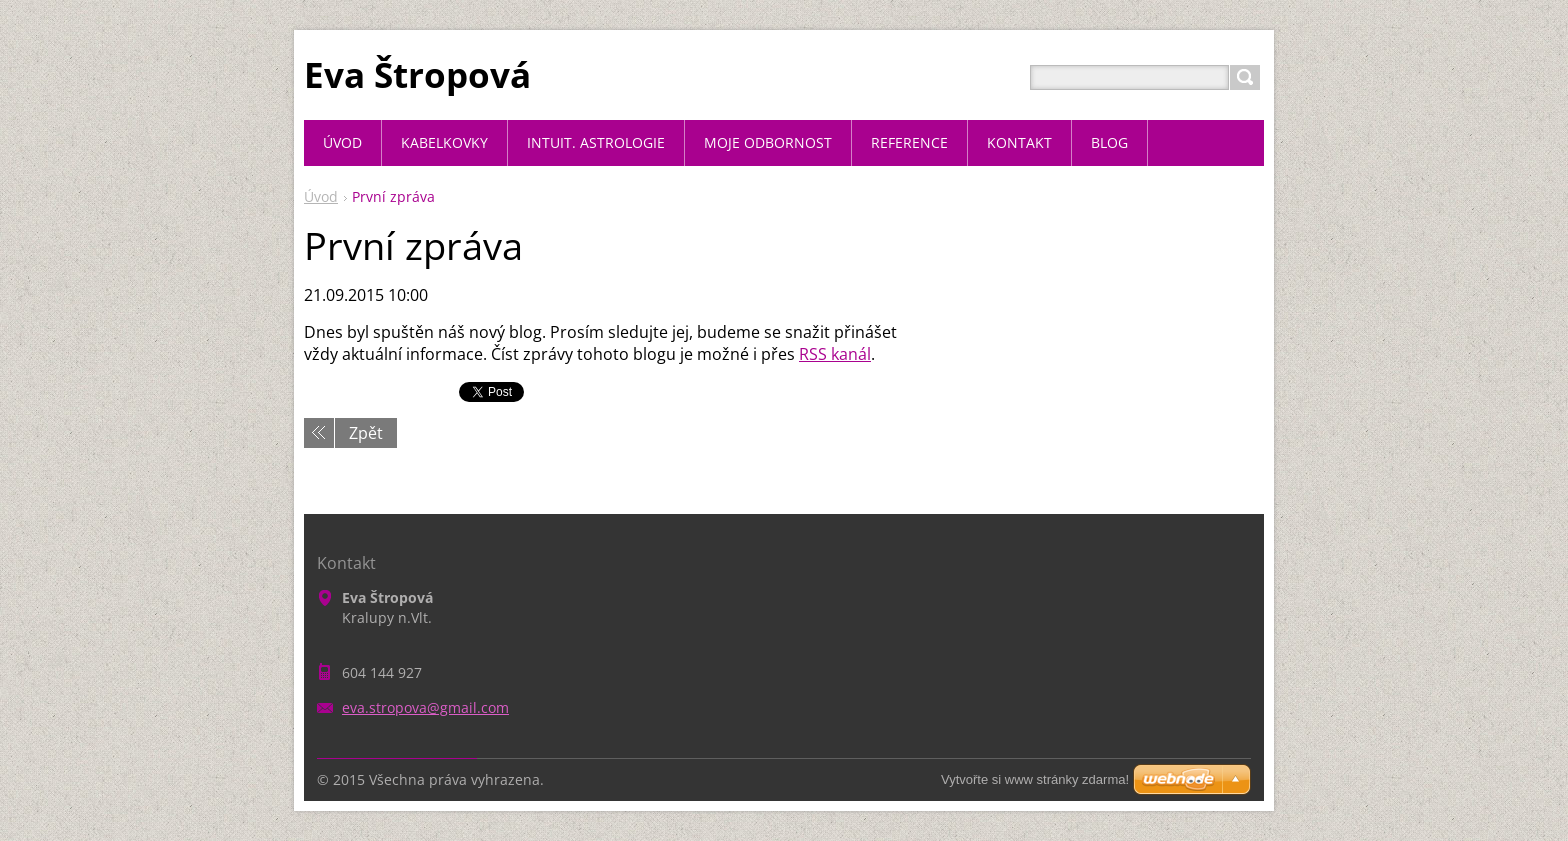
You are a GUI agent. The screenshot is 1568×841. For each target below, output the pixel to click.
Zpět (366, 433)
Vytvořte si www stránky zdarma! (1035, 779)
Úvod (321, 196)
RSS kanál (835, 354)
